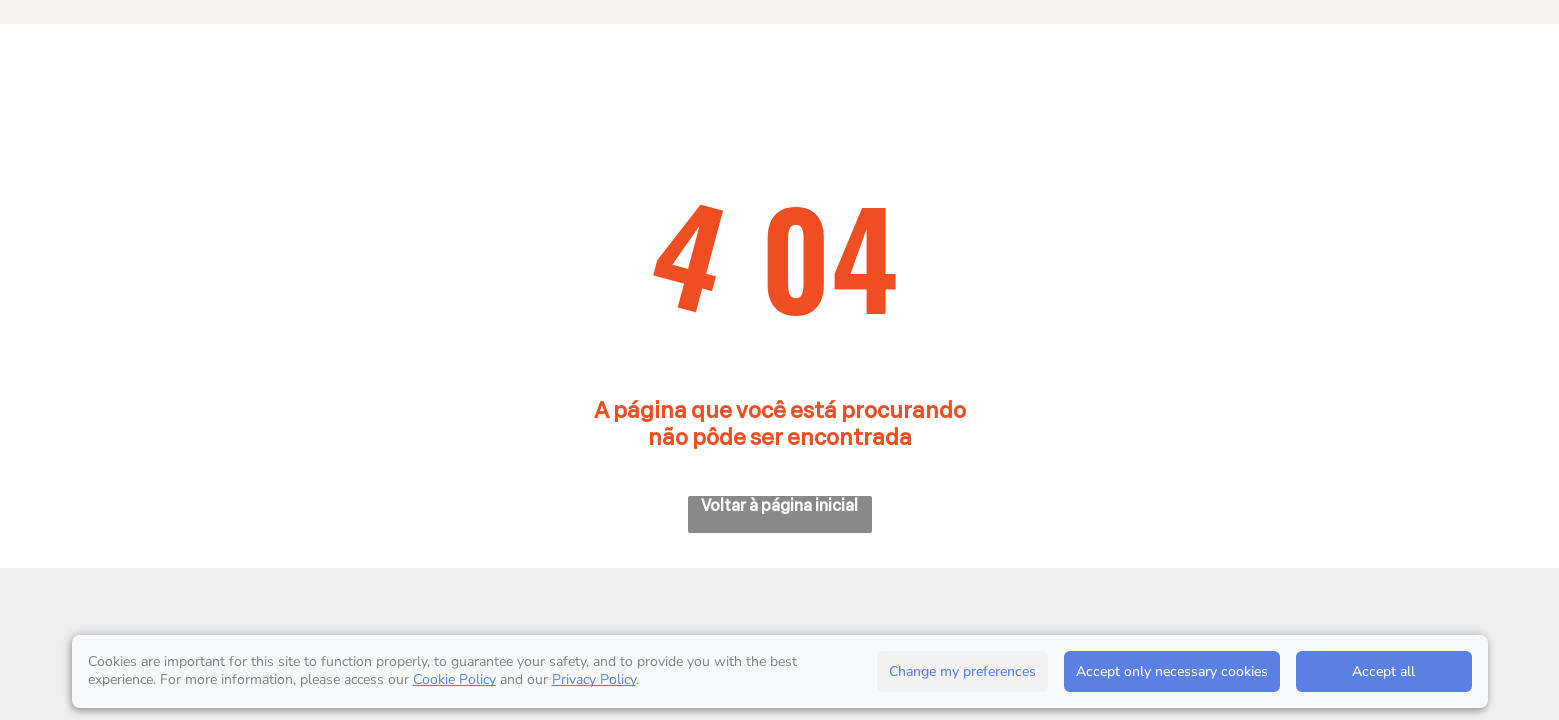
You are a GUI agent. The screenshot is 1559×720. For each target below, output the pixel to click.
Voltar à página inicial (779, 505)
